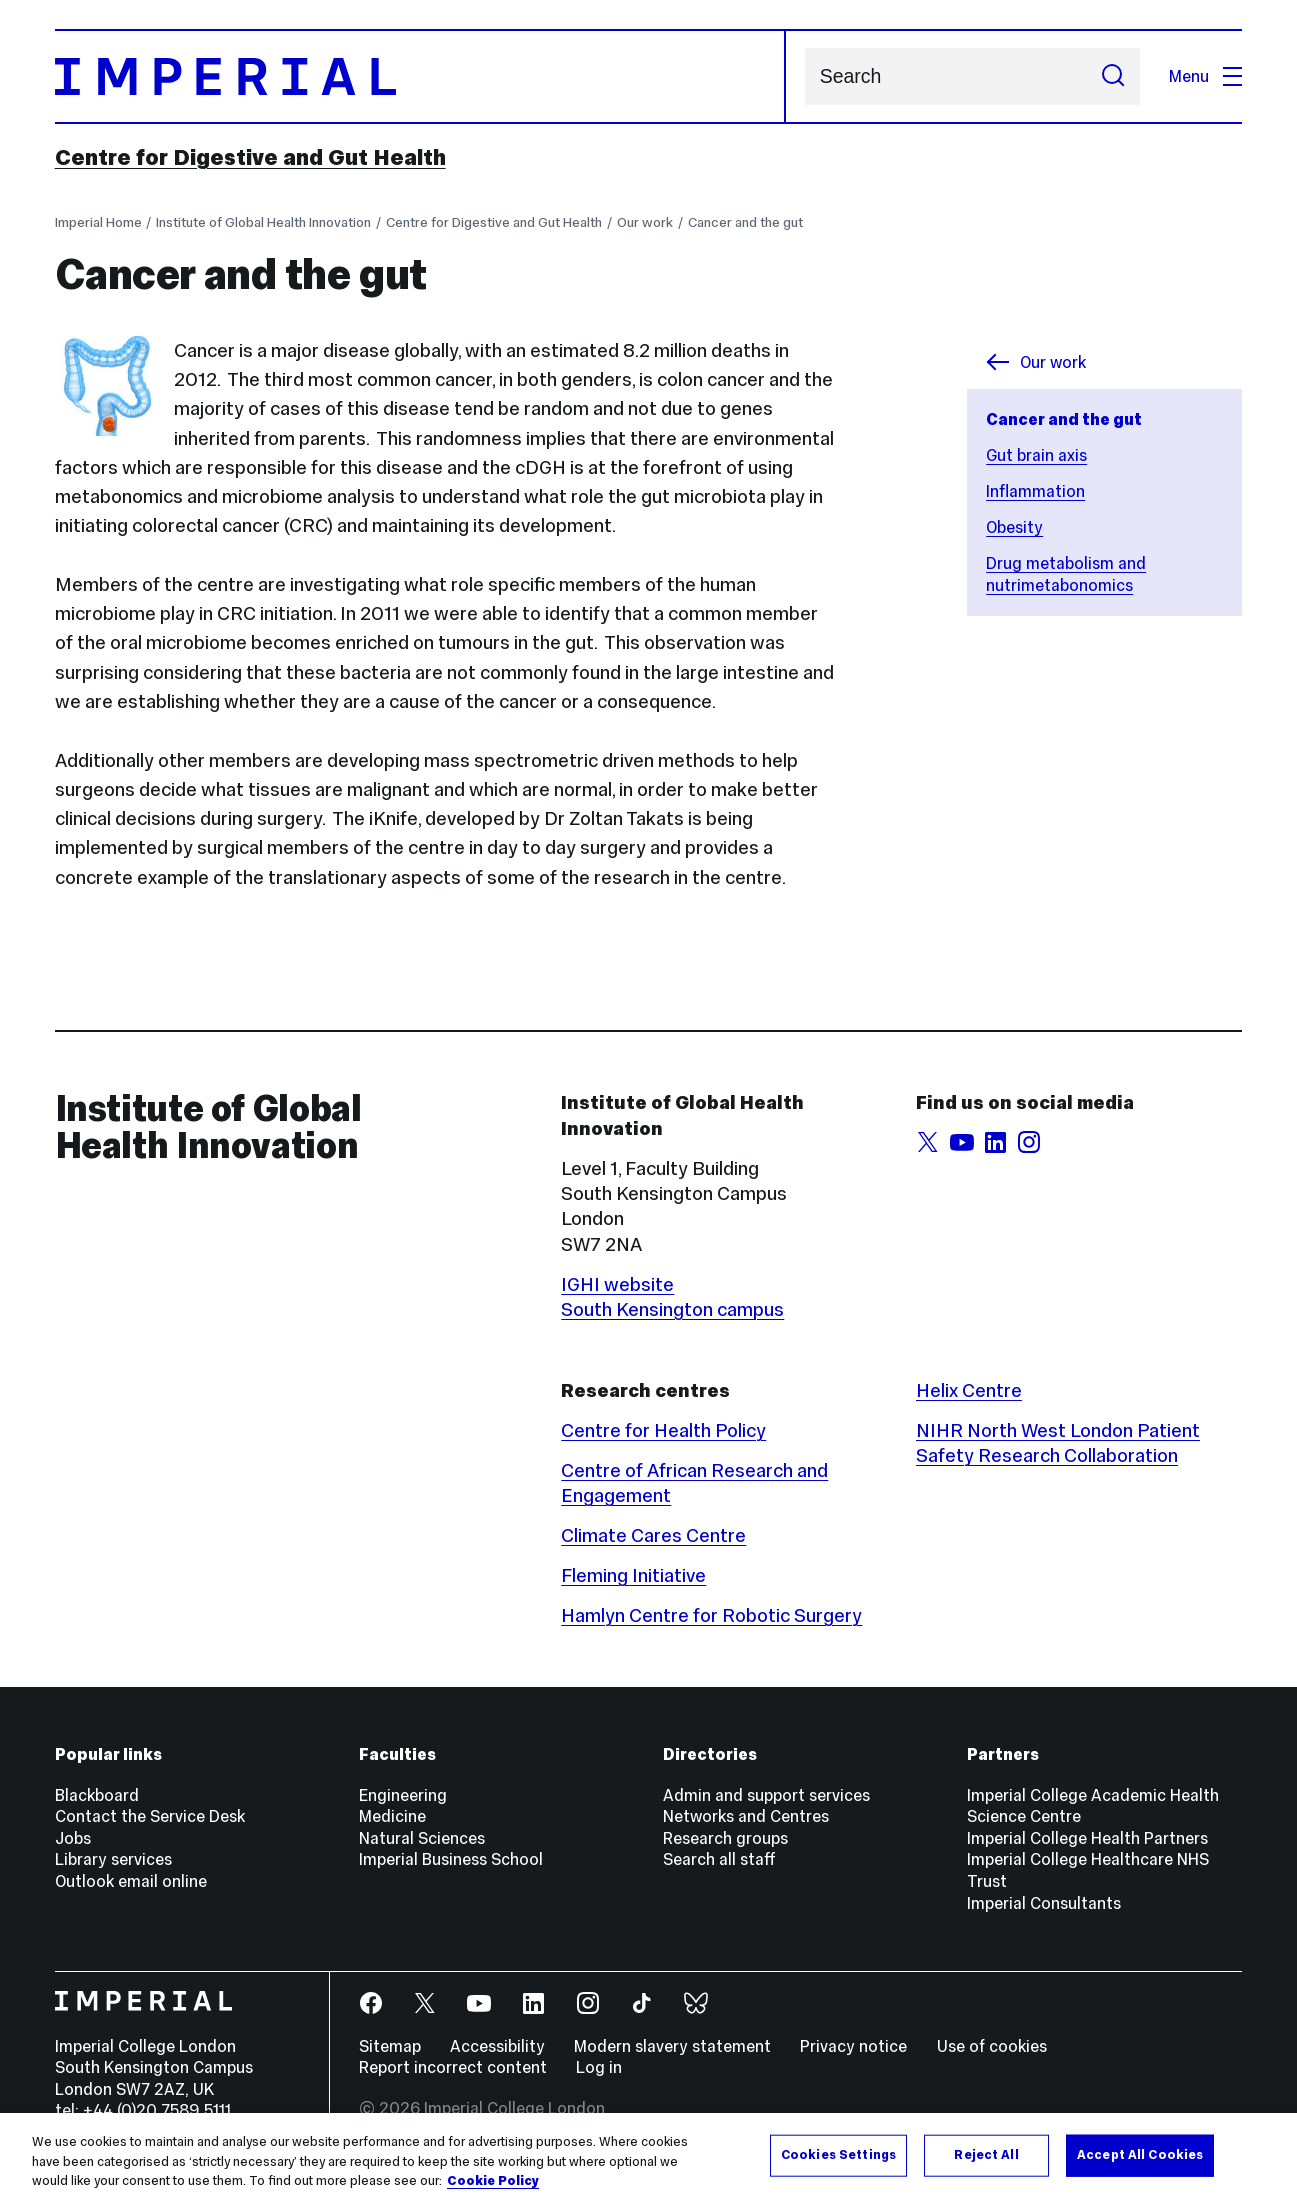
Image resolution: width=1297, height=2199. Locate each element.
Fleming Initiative (633, 1575)
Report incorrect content (453, 2067)
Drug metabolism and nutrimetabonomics (1066, 574)
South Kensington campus (672, 1309)
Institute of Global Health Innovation (263, 222)
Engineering (403, 1795)
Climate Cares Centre (653, 1535)
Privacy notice (853, 2046)
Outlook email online (131, 1881)
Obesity (1014, 527)
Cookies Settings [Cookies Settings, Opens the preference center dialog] (838, 2167)
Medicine (392, 1816)
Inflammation (1035, 491)
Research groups (725, 1838)
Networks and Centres (746, 1816)
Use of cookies (992, 2046)
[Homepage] (420, 76)
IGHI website (617, 1284)
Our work (645, 222)
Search (804, 76)
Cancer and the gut (745, 222)
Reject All (986, 2167)
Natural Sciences (422, 1838)
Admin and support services (766, 1795)
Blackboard (97, 1795)
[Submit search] (1112, 76)
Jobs (73, 1838)
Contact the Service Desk (150, 1816)
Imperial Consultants (1044, 1903)
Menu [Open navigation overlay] (1206, 76)
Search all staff (719, 1859)
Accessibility (497, 2046)
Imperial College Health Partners (1087, 1838)
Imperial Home (98, 222)
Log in (599, 2067)
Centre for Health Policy (663, 1430)
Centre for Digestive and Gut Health (250, 157)
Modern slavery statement (672, 2046)
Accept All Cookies (1140, 2167)
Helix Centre (969, 1390)
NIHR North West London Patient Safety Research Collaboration (1058, 1442)
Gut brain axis (1036, 455)
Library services (113, 1859)
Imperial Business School (451, 1859)
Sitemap (390, 2046)
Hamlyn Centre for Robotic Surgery (711, 1615)
